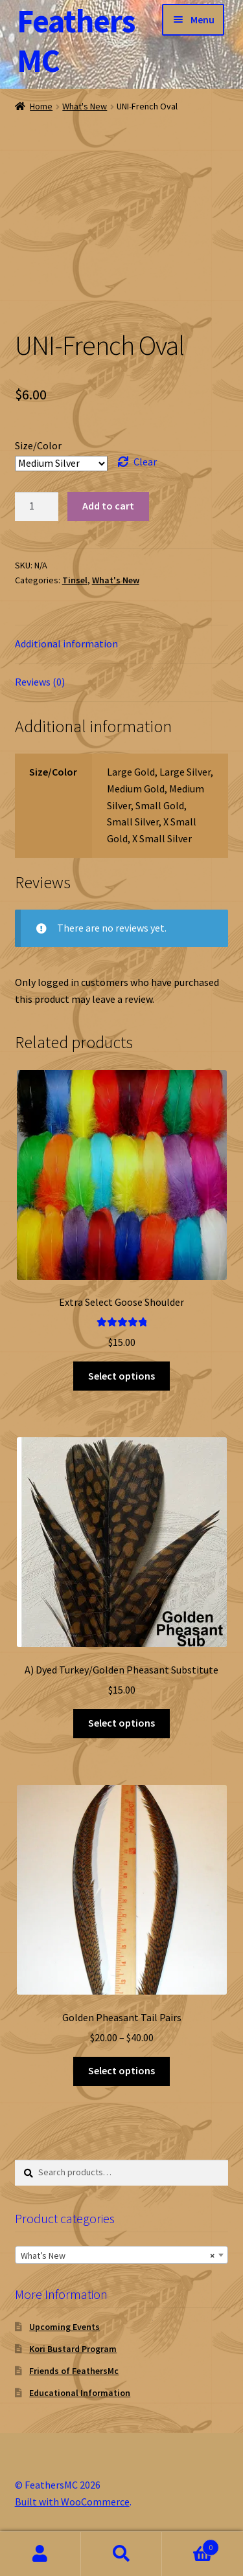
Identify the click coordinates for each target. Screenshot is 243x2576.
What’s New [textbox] (118, 2255)
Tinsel (74, 580)
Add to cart (108, 505)
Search (121, 2554)
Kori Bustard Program (73, 2349)
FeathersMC (76, 41)
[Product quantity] (37, 507)
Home (41, 106)
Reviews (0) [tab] (40, 681)
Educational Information (79, 2393)
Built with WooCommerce (72, 2501)
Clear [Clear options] (145, 461)
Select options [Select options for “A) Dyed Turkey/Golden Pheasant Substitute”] (121, 1722)
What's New (84, 106)
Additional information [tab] (66, 643)
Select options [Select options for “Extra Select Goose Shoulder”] (121, 1375)
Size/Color (38, 445)
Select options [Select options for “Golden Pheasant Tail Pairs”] (121, 2070)
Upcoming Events (64, 2327)
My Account (40, 2554)
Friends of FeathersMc (74, 2371)
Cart (190, 2544)
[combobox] (122, 2255)
